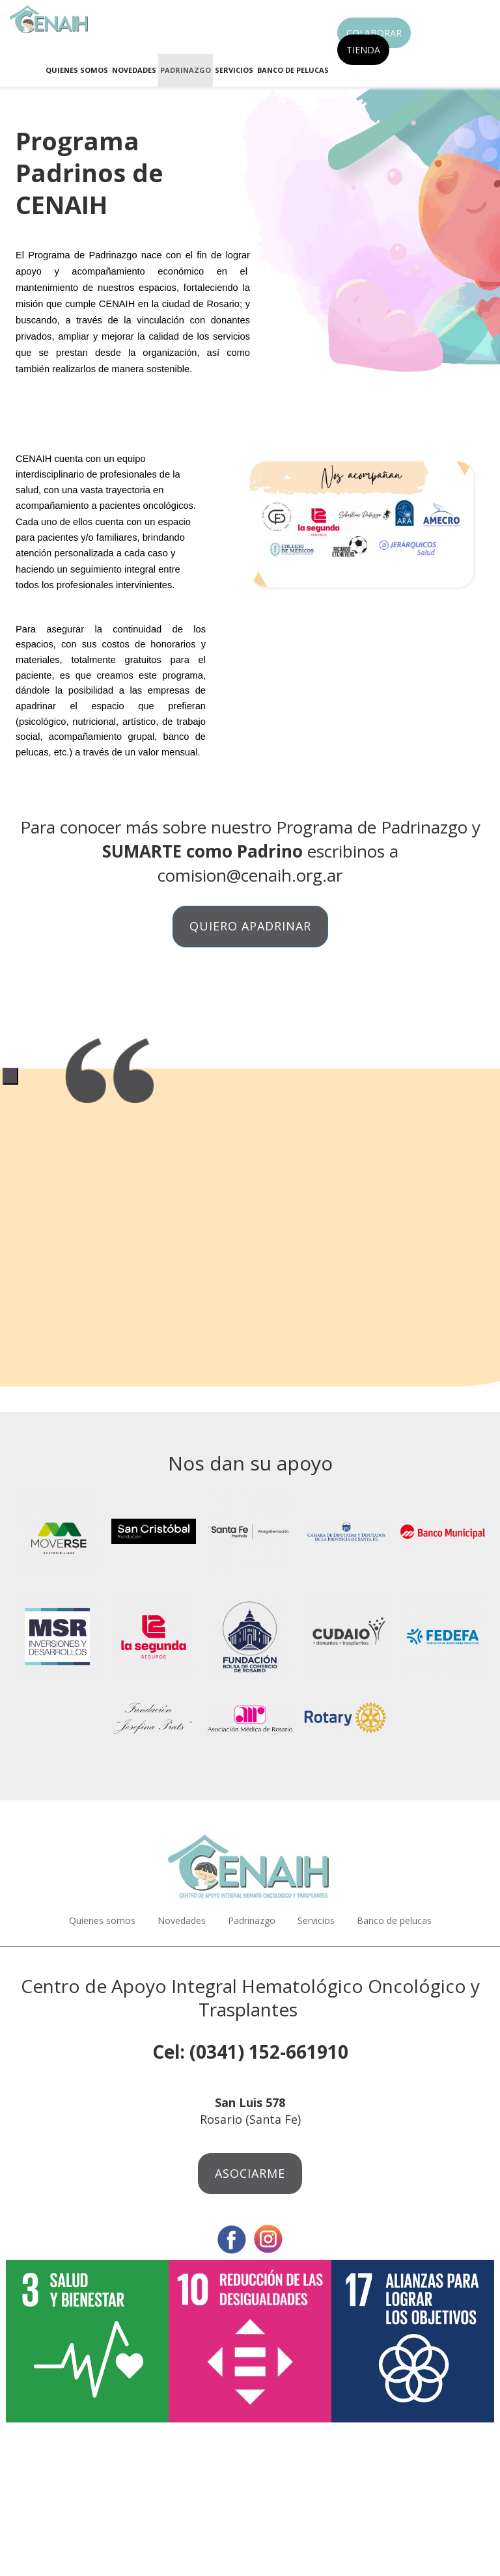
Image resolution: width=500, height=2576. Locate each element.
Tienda (363, 50)
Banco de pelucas (293, 70)
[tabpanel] (250, 1067)
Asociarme (250, 2173)
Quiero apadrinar (250, 926)
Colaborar (374, 33)
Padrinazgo (185, 70)
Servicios (234, 70)
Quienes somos (77, 70)
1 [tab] (10, 1076)
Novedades (134, 70)
